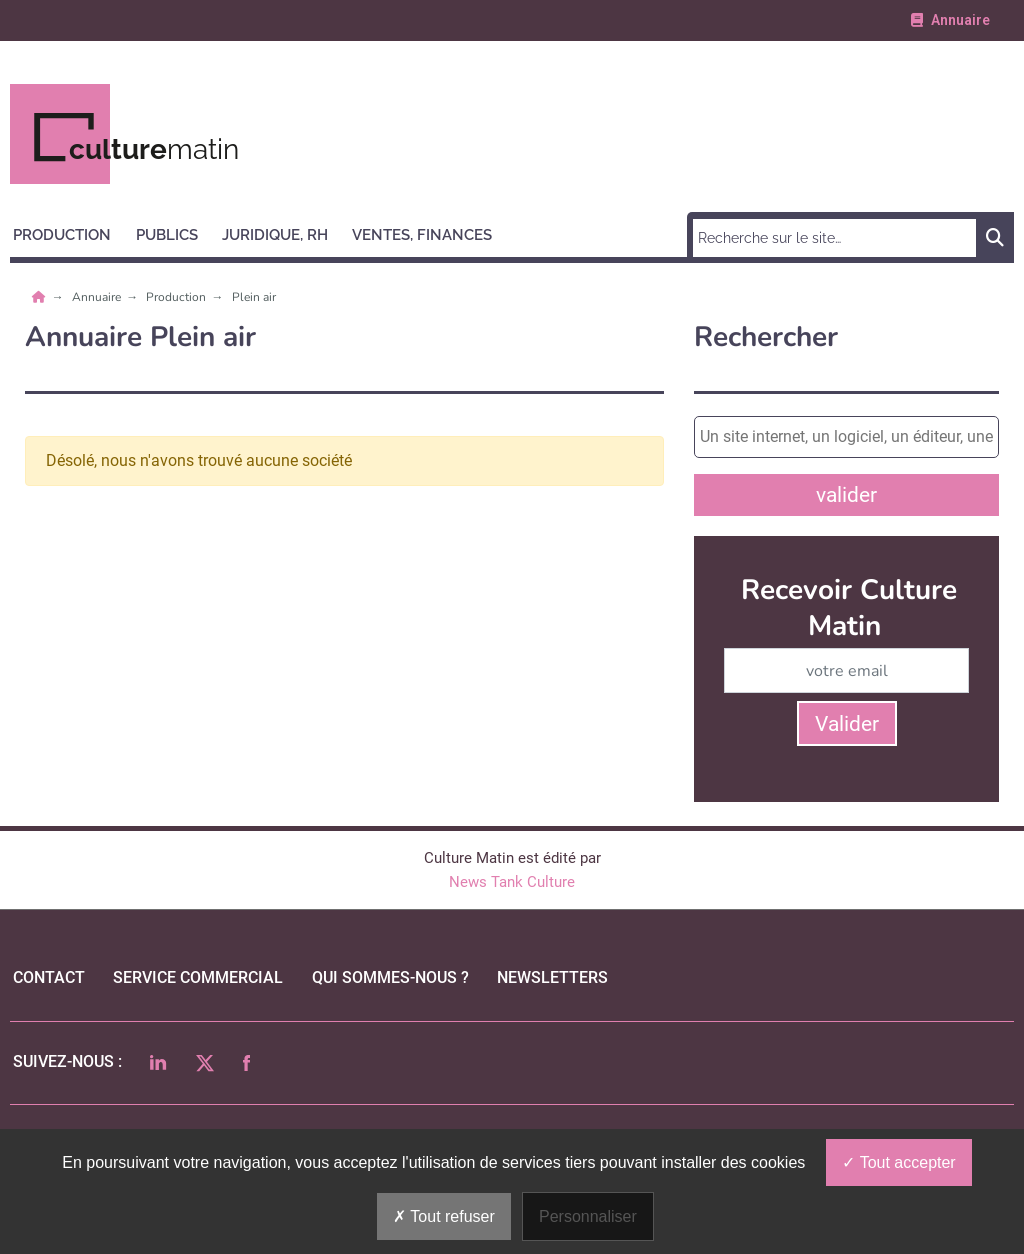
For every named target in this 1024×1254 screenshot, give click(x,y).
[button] (71, 232)
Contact (49, 977)
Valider (847, 724)
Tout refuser (444, 1216)
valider (846, 495)
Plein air (254, 297)
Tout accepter (898, 1162)
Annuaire (98, 297)
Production (177, 297)
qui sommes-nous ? (390, 977)
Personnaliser (588, 1216)
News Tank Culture (512, 882)
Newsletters (552, 977)
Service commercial (198, 977)
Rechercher (766, 337)
